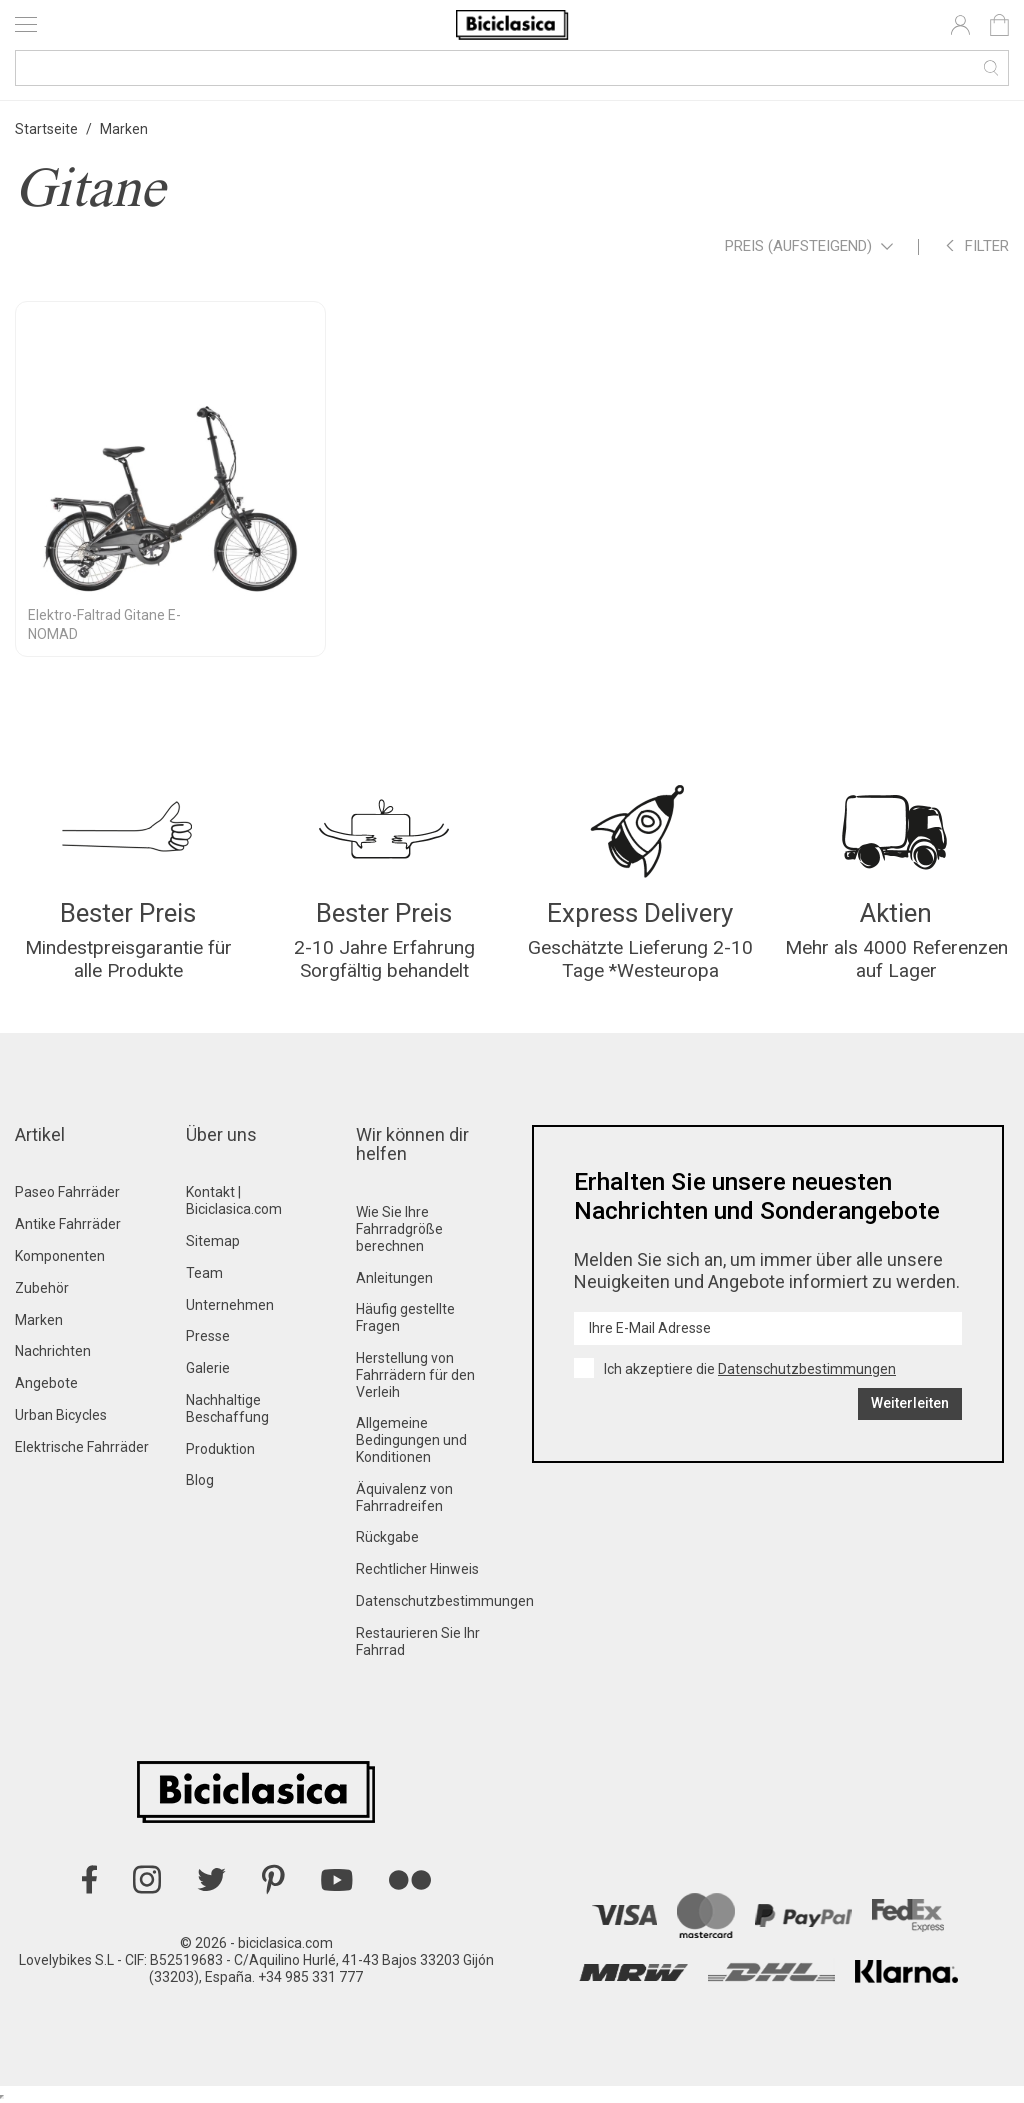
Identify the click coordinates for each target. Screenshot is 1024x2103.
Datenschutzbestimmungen (445, 1601)
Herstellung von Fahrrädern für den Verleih (415, 1375)
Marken (39, 1320)
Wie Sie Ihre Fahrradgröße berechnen (399, 1229)
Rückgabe (387, 1537)
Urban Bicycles (61, 1415)
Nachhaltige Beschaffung (227, 1408)
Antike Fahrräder (68, 1224)
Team (204, 1273)
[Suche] (512, 68)
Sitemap (213, 1241)
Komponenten (60, 1256)
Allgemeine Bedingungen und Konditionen (411, 1440)
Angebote (46, 1383)
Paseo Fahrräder (67, 1192)
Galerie (208, 1368)
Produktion (220, 1449)
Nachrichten (53, 1351)
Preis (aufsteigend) (809, 247)
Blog (200, 1480)
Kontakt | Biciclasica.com (234, 1200)
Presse (208, 1336)
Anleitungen (394, 1278)
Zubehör (42, 1288)
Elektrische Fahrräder (82, 1447)
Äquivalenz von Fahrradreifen (404, 1497)
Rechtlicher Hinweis (417, 1569)
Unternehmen (230, 1305)
